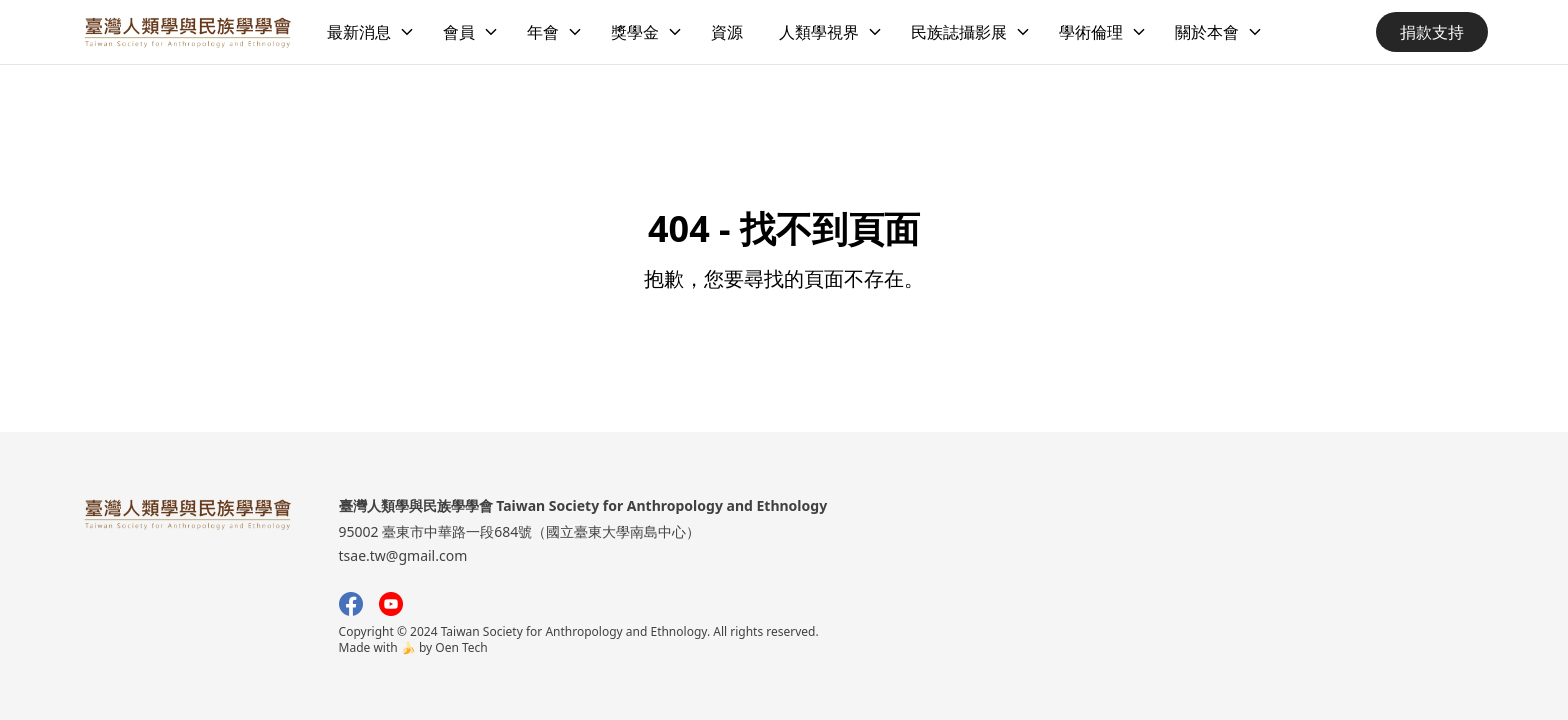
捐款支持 (1432, 32)
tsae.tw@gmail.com (403, 555)
